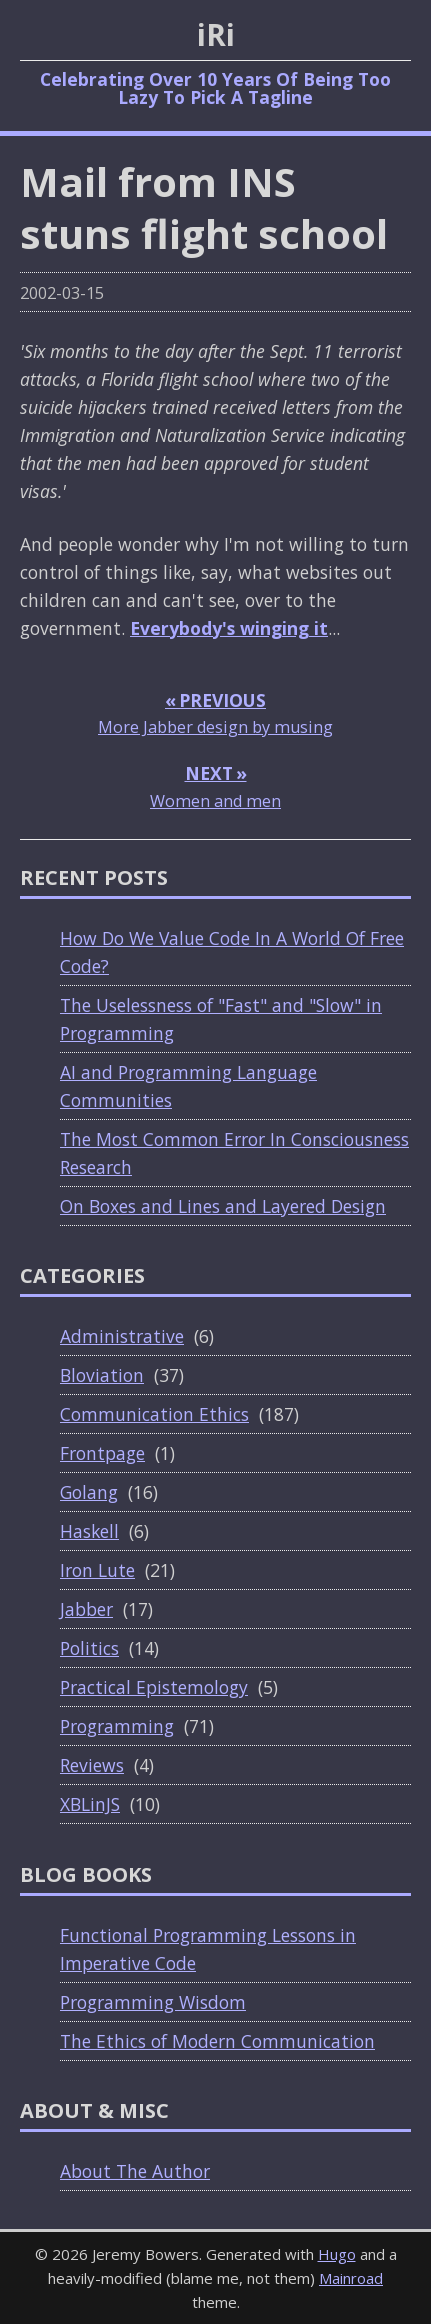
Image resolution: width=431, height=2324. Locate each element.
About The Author (135, 2171)
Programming (117, 1726)
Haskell (89, 1531)
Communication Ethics (154, 1414)
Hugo (337, 2254)
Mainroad (351, 2278)
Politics (89, 1648)
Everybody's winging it (229, 628)
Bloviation (102, 1375)
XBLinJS (90, 1804)
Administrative (122, 1336)
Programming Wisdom (153, 2002)
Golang (89, 1492)
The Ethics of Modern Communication (217, 2041)
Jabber (86, 1609)
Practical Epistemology (154, 1687)
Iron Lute (97, 1570)
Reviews (92, 1765)
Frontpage (102, 1453)
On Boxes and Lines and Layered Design (223, 1206)
